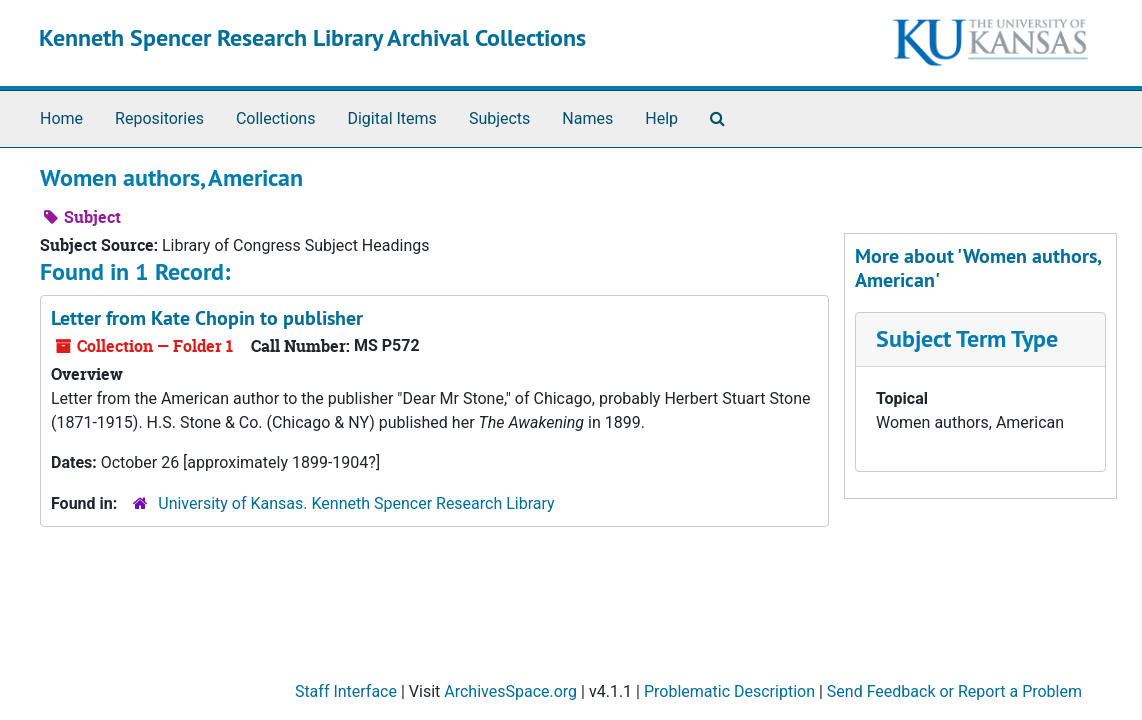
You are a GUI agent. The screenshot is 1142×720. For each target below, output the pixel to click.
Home (61, 118)
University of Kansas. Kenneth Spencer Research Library (356, 503)
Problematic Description (729, 691)
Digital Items (391, 118)
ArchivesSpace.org (510, 691)
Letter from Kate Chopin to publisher (207, 318)
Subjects (499, 118)
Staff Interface (346, 691)
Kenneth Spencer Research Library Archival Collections (312, 37)
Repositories (159, 118)
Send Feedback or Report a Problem (954, 691)
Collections (276, 118)
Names (587, 118)
